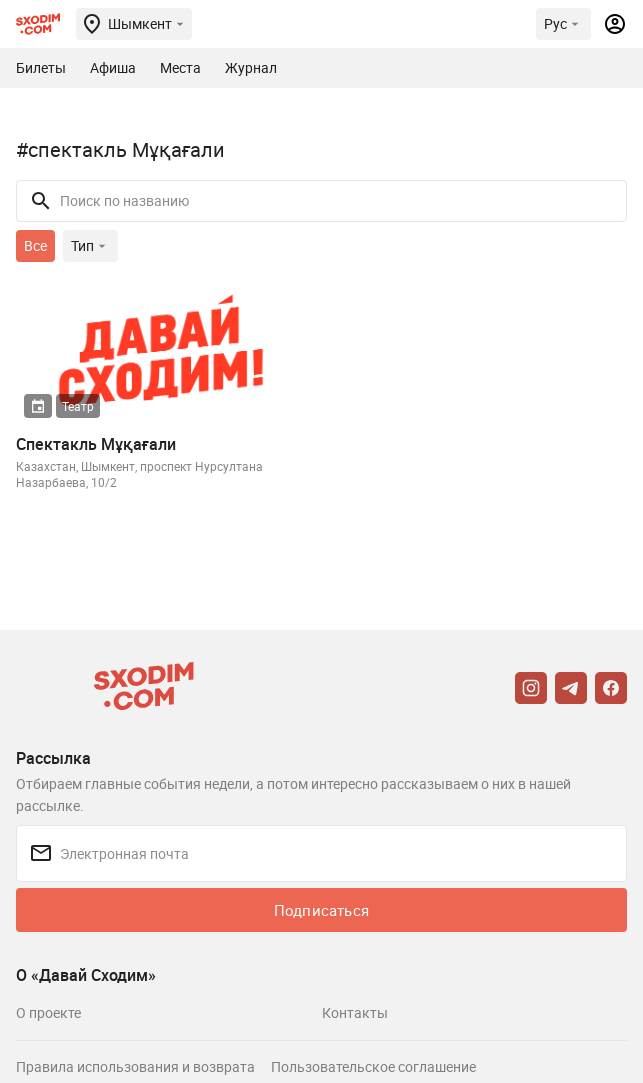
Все (35, 245)
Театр (78, 406)
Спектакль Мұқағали (96, 444)
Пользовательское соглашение (373, 1066)
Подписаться (321, 910)
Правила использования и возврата (135, 1066)
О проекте (48, 1012)
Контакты (355, 1012)
